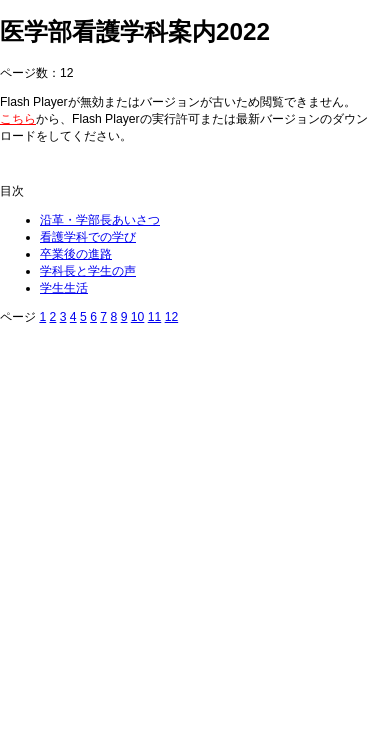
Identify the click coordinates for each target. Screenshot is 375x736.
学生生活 (64, 288)
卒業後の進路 (76, 254)
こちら (18, 119)
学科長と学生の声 (88, 271)
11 (155, 317)
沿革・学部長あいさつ (100, 220)
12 (172, 317)
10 (138, 317)
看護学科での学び (88, 237)
